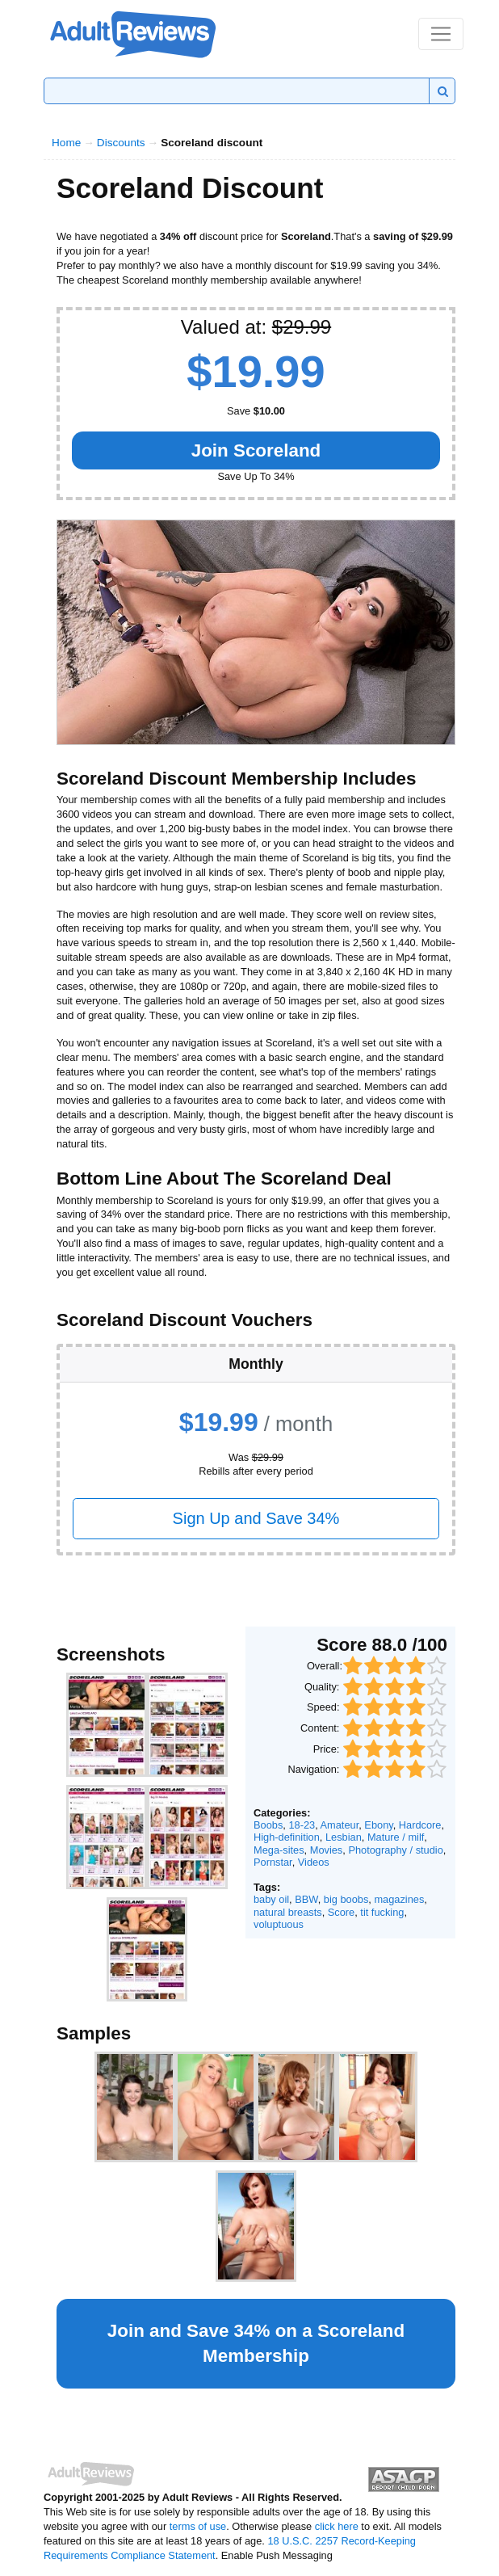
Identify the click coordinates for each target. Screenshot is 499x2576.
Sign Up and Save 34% (256, 1518)
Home (66, 143)
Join (256, 450)
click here (337, 2526)
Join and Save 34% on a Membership (256, 2343)
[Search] (237, 91)
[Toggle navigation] (440, 34)
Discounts (121, 143)
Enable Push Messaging (277, 2555)
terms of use (198, 2526)
